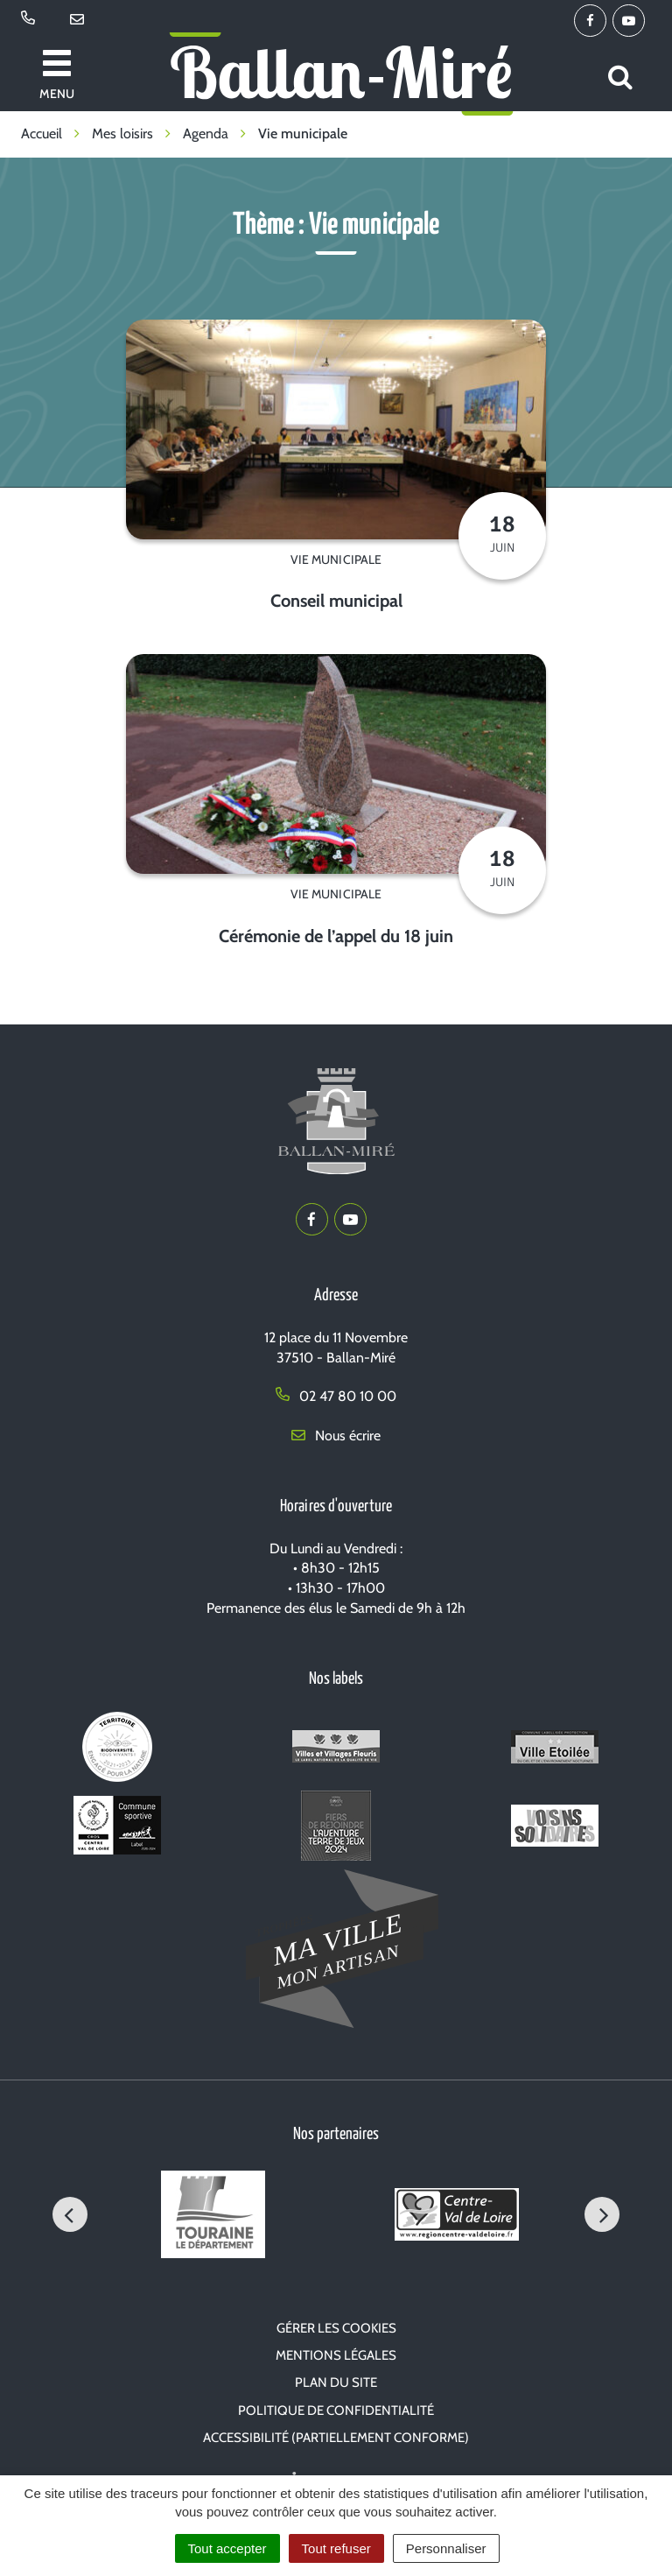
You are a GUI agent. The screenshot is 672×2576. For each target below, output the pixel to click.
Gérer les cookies (336, 2328)
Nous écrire (336, 1435)
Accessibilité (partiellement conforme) (336, 2438)
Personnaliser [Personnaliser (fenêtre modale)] (446, 2548)
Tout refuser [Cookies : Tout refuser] (336, 2548)
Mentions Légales (336, 2355)
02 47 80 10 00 (336, 1396)
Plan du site (336, 2382)
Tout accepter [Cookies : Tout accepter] (227, 2548)
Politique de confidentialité (336, 2410)
